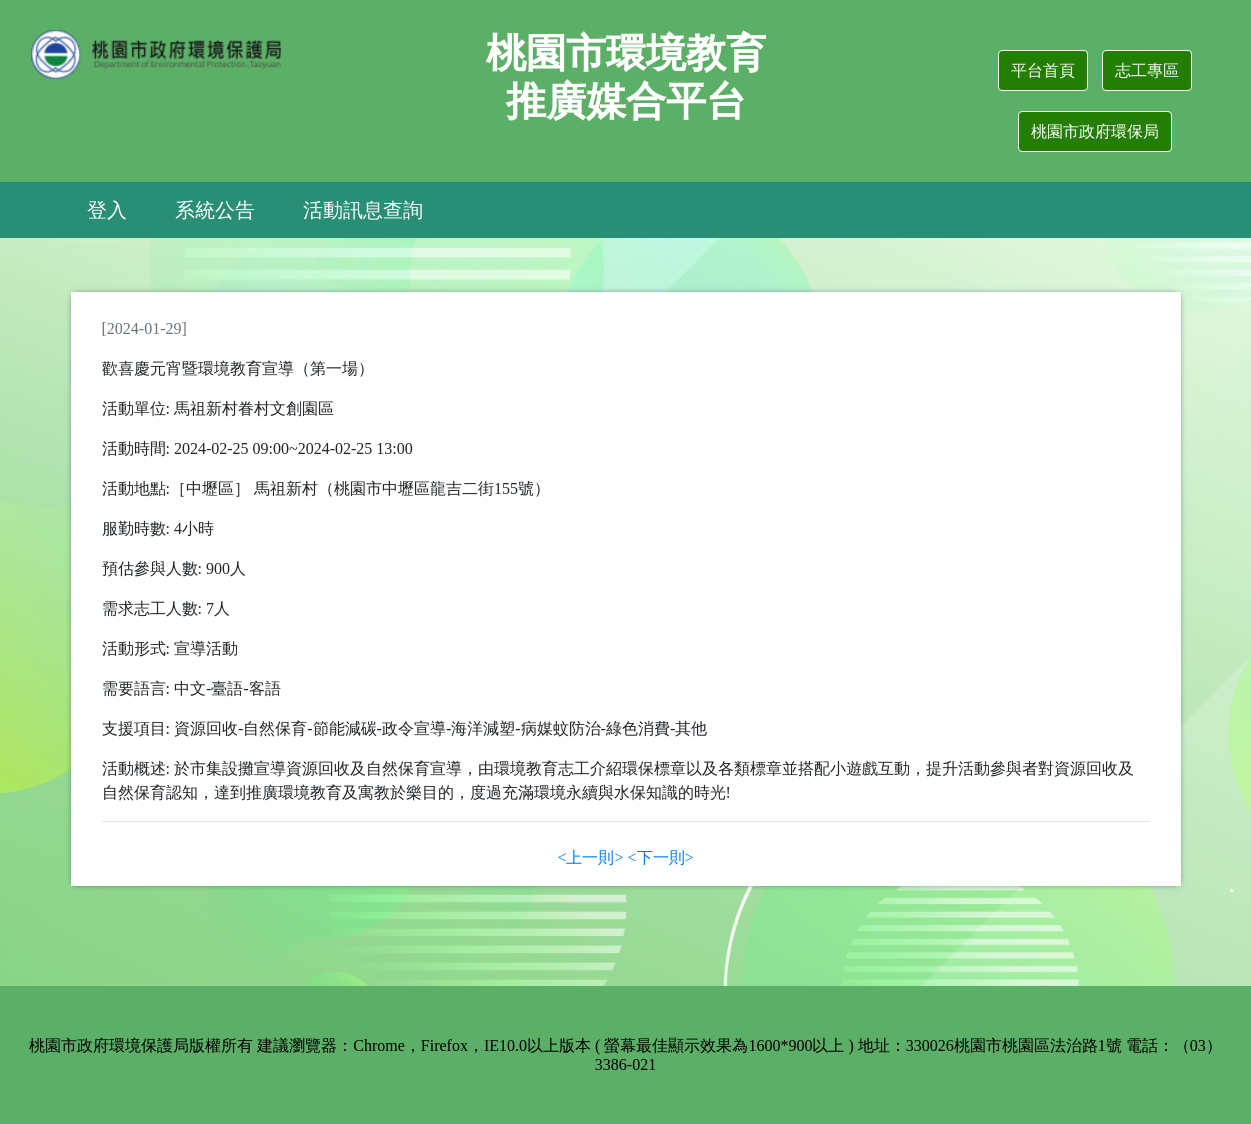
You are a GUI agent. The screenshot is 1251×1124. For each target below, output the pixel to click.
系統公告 (215, 210)
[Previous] (590, 857)
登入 (107, 210)
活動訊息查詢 (363, 210)
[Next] (661, 857)
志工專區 (1147, 70)
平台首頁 (1043, 70)
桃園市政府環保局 (1095, 131)
